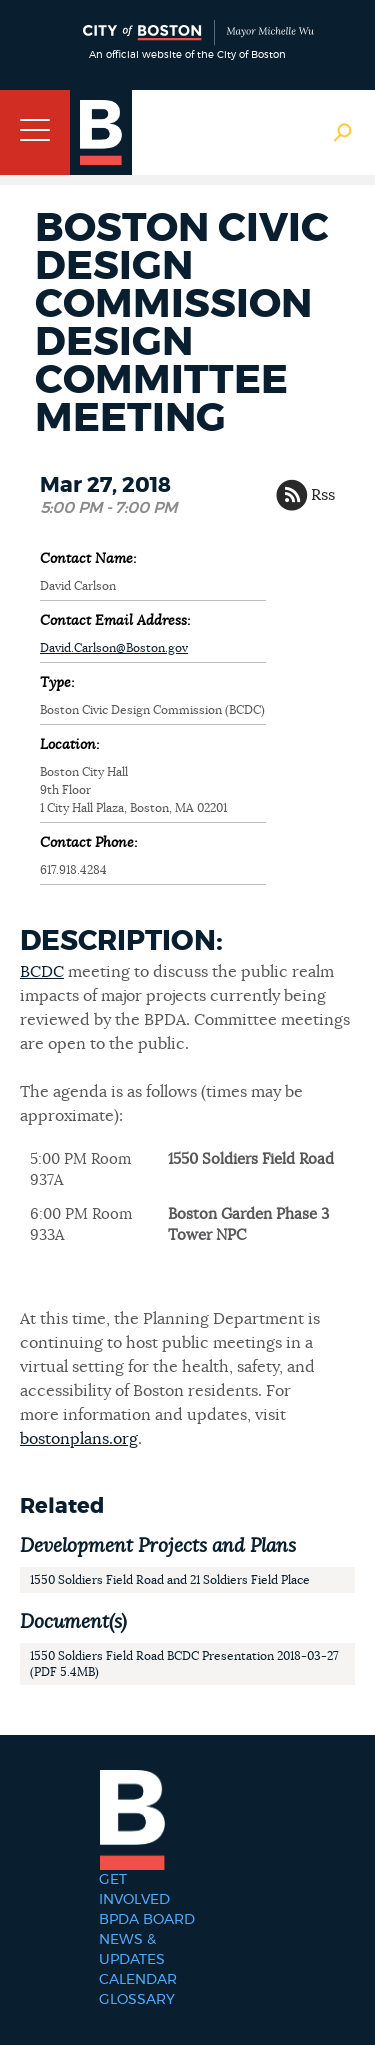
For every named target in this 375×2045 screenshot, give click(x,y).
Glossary (137, 2000)
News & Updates (132, 1950)
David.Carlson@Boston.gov (114, 648)
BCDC (42, 972)
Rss (323, 495)
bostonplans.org (79, 1439)
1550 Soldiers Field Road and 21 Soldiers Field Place (170, 1580)
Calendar (138, 1980)
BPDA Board (147, 1920)
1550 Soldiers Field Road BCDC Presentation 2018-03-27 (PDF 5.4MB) (184, 1664)
